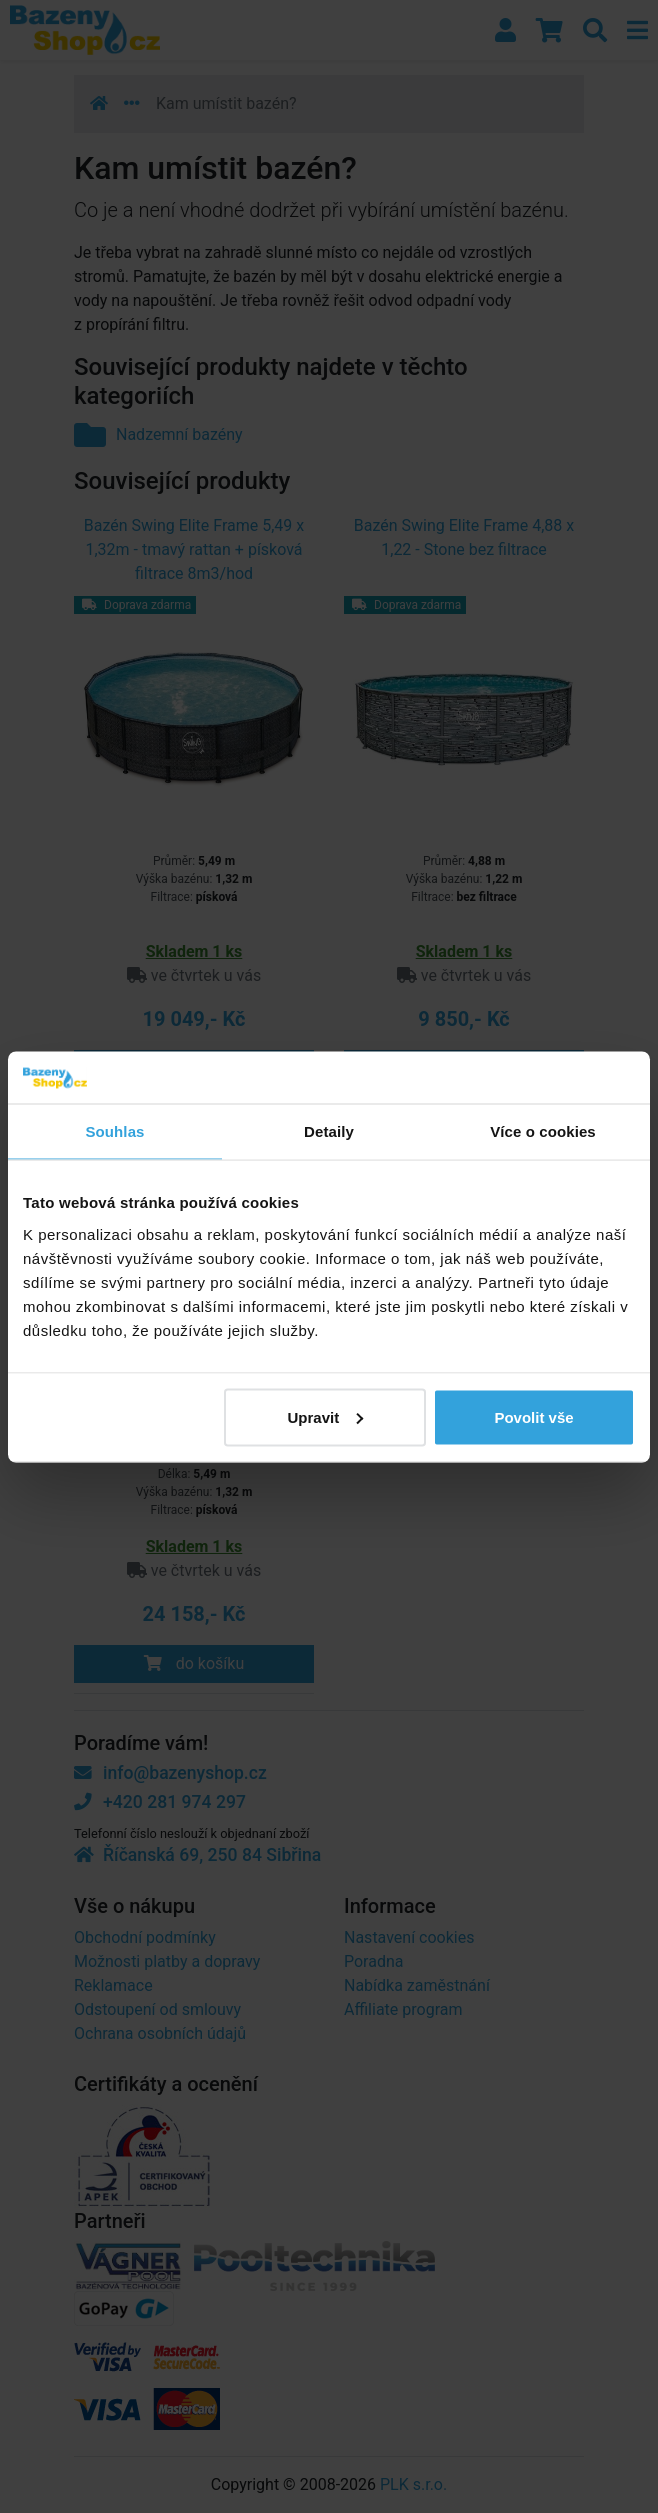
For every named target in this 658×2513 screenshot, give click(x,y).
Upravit (325, 1416)
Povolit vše (533, 1416)
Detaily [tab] (329, 1131)
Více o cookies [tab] (543, 1131)
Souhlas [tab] (114, 1131)
